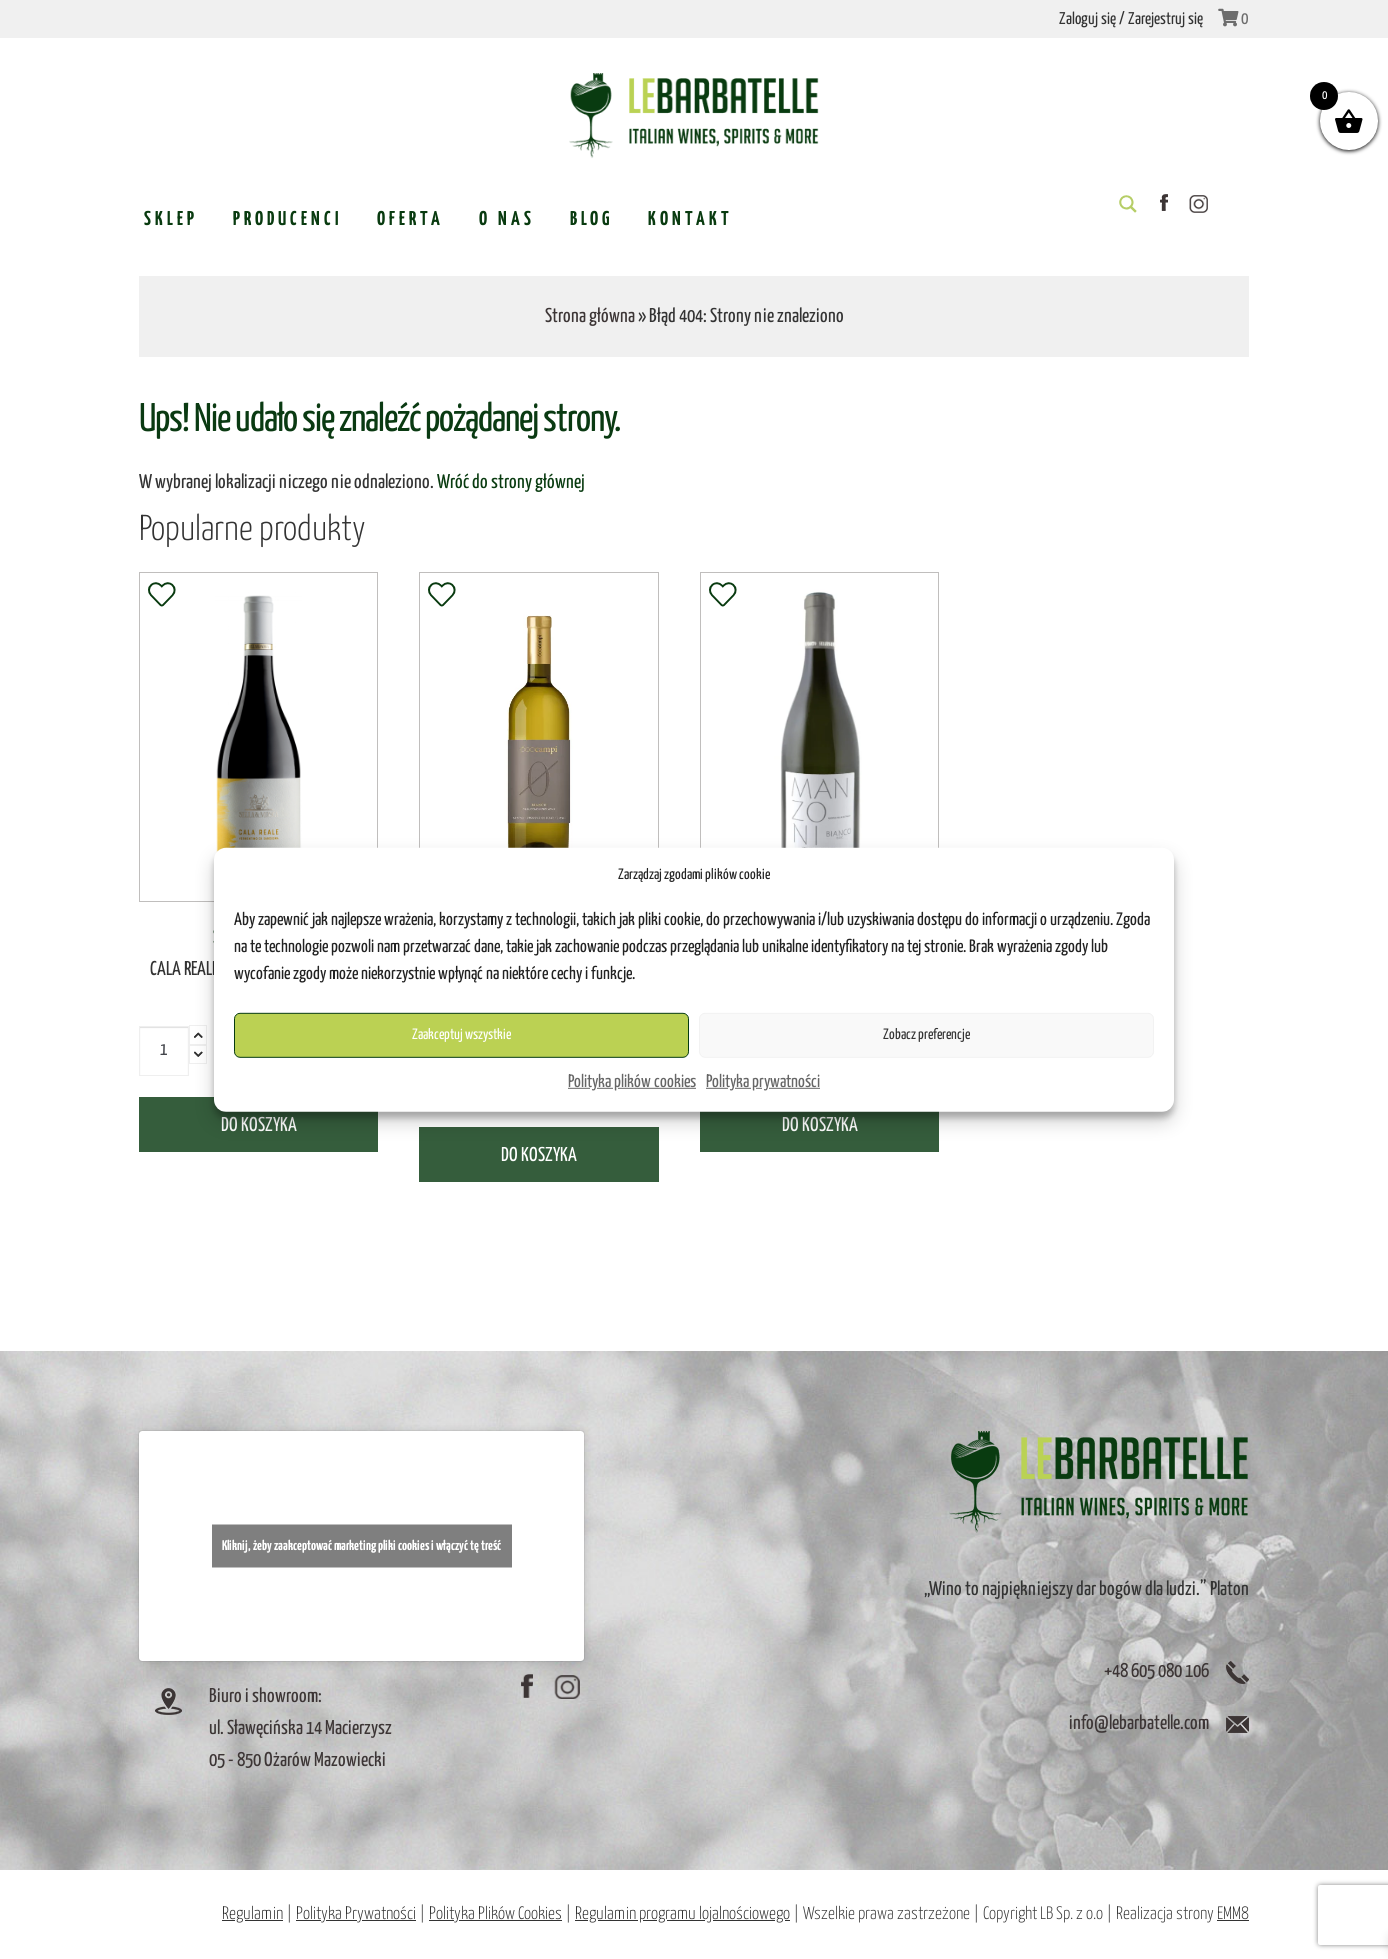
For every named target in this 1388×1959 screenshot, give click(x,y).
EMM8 (1233, 1914)
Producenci (287, 219)
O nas (507, 219)
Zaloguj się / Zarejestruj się (1131, 19)
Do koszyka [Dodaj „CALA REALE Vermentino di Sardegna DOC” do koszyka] (259, 1125)
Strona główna (590, 316)
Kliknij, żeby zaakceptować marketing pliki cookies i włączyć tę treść (361, 1545)
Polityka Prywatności (356, 1914)
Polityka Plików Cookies (495, 1914)
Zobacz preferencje (926, 1035)
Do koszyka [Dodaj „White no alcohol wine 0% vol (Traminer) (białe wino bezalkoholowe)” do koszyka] (539, 1155)
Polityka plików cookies (632, 1082)
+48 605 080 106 (1156, 1671)
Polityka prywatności (763, 1082)
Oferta (410, 219)
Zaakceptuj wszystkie (461, 1035)
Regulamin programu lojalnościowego (682, 1914)
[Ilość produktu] (164, 1051)
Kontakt (690, 219)
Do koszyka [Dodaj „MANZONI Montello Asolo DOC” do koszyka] (820, 1125)
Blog (591, 219)
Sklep (171, 219)
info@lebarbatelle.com (1139, 1723)
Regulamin (252, 1914)
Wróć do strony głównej (511, 482)
